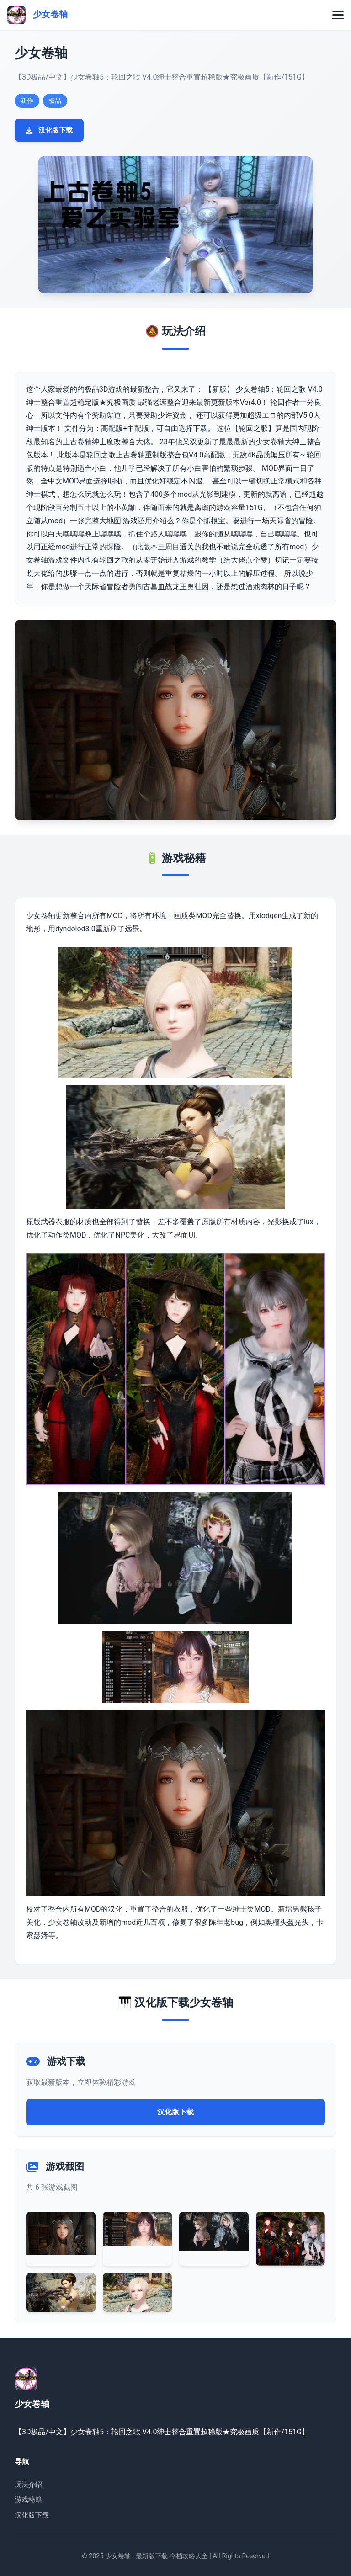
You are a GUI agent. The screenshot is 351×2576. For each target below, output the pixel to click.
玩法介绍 (28, 2484)
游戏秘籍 (28, 2500)
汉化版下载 (49, 130)
